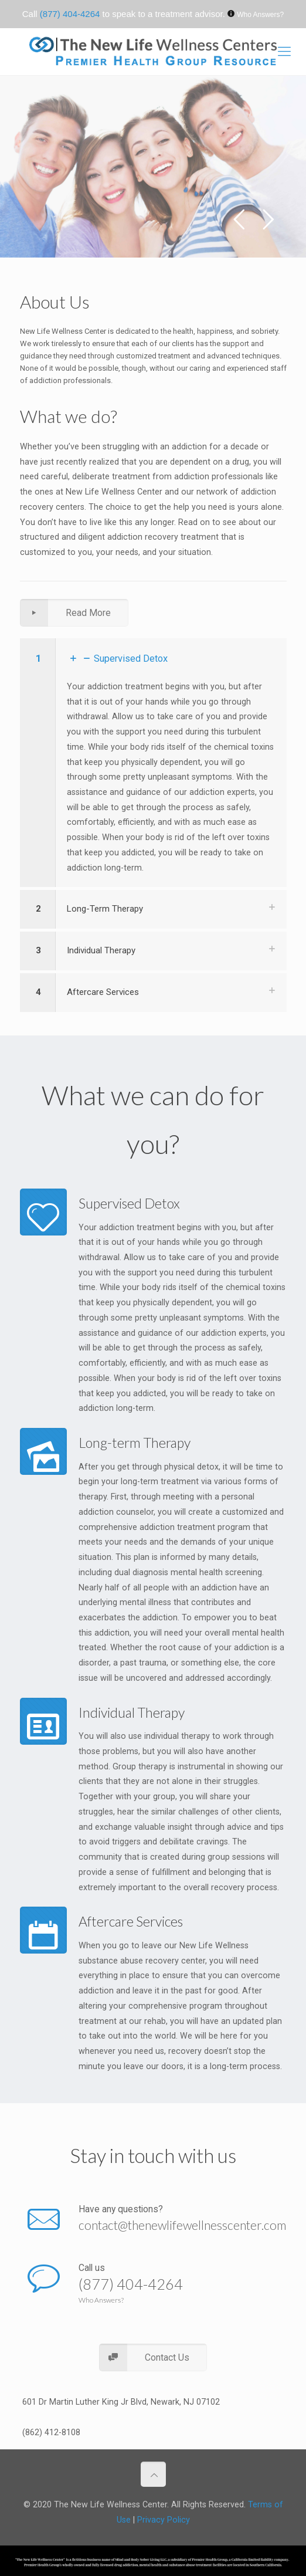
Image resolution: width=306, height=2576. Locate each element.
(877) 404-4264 (70, 14)
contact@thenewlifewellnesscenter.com (182, 2225)
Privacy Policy (163, 2519)
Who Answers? (260, 15)
